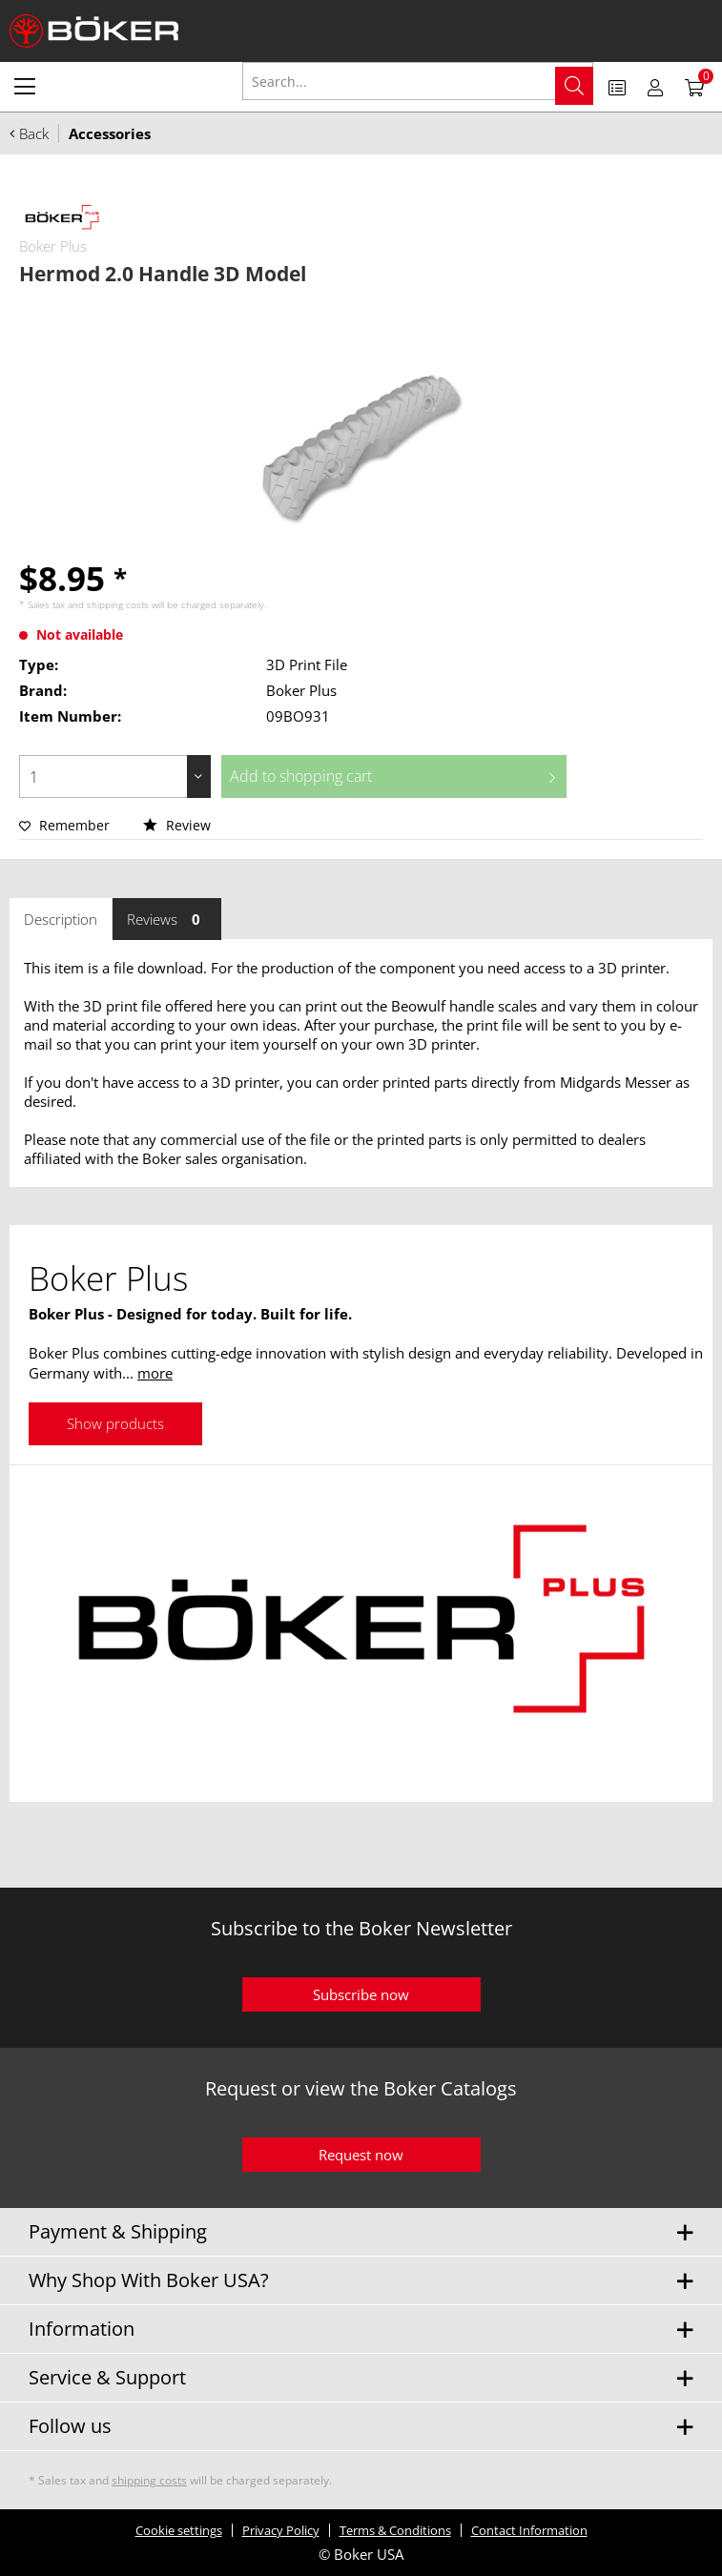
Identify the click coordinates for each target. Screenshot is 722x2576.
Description (60, 919)
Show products (115, 1423)
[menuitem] (25, 86)
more (155, 1372)
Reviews (167, 919)
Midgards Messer (615, 1082)
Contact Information (529, 2530)
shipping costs (118, 604)
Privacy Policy (281, 2530)
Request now (361, 2154)
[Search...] (418, 81)
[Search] (574, 86)
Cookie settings (178, 2530)
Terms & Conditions (395, 2530)
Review (177, 825)
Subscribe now (361, 1994)
